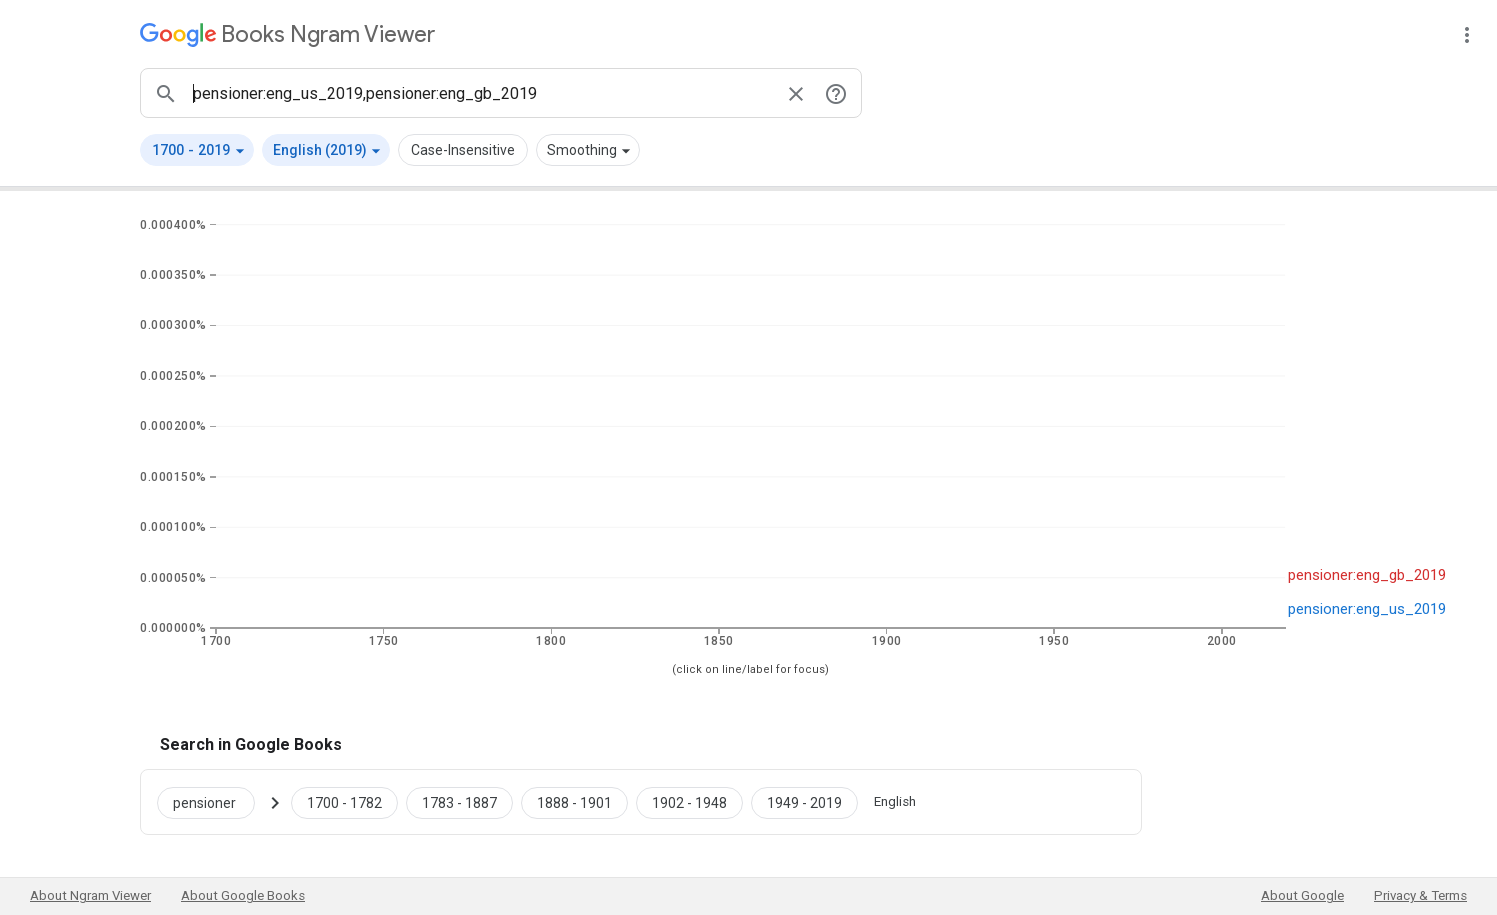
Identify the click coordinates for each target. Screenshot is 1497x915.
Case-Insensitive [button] (463, 150)
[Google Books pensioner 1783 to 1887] (459, 802)
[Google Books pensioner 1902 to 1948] (689, 802)
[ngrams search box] (481, 93)
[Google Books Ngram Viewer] (287, 34)
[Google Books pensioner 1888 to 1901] (574, 802)
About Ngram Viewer (90, 895)
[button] (197, 150)
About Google (1302, 895)
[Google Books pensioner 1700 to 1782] (344, 802)
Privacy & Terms (1420, 895)
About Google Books (243, 895)
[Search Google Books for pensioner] (214, 802)
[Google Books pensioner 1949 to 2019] (804, 802)
